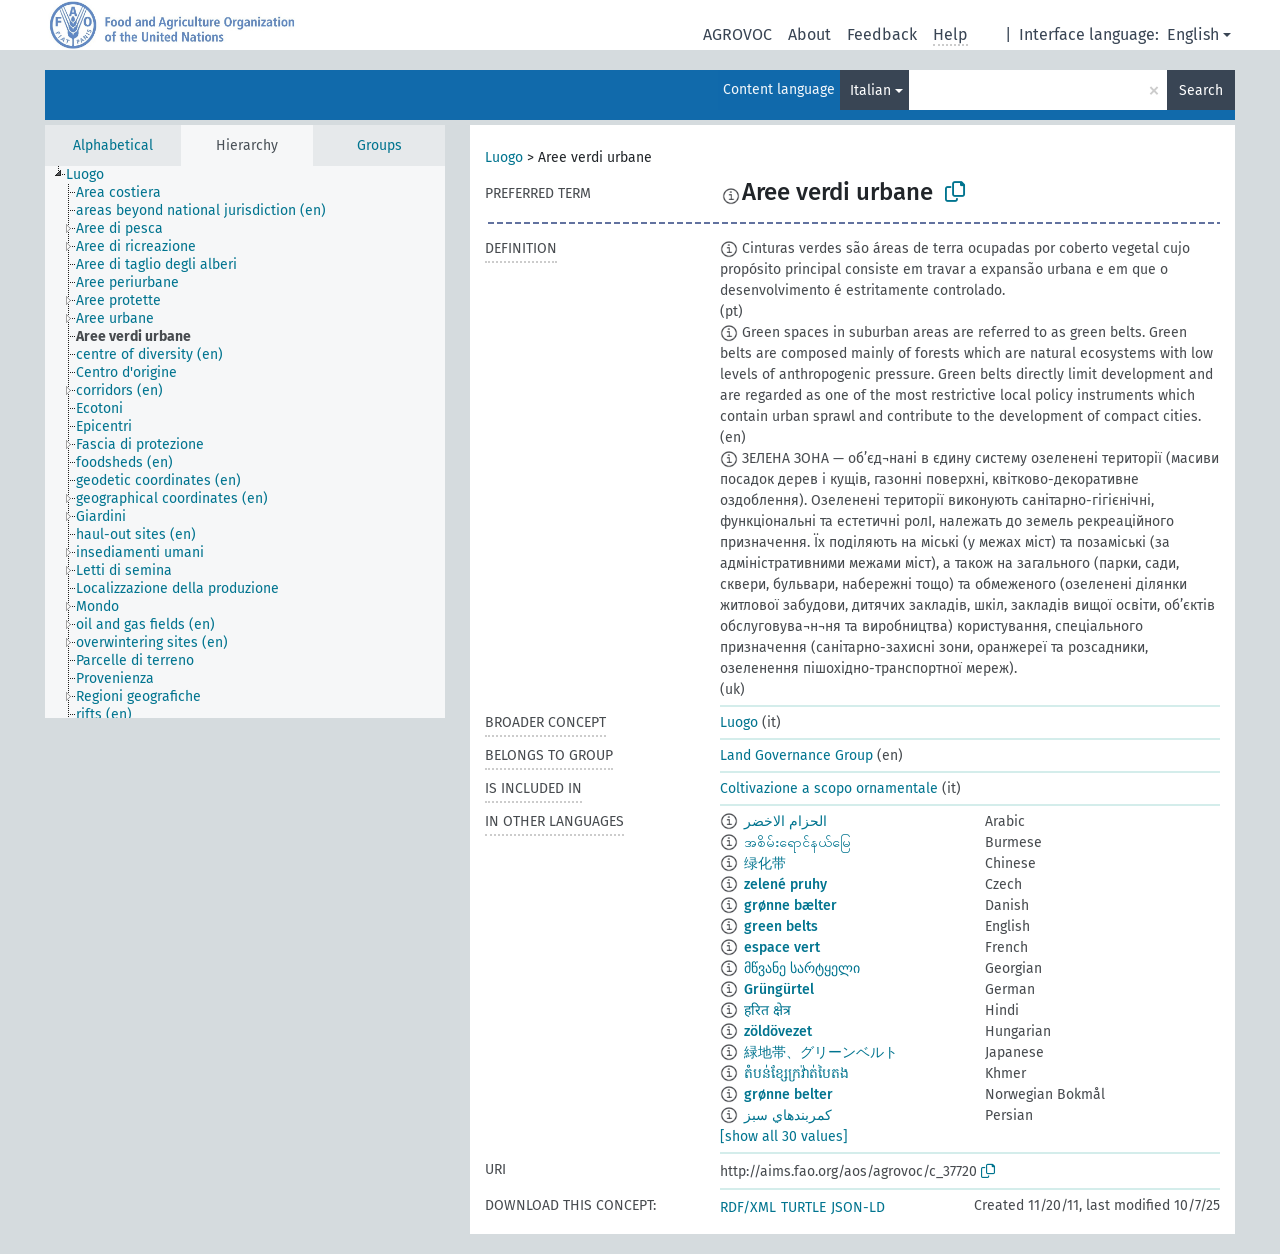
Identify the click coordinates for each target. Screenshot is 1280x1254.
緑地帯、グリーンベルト (821, 1052)
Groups (379, 145)
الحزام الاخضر (785, 821)
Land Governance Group (796, 755)
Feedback (882, 34)
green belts (781, 926)
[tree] (245, 442)
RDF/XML (748, 1207)
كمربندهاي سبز (788, 1115)
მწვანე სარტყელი (802, 968)
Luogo (504, 157)
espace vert (782, 947)
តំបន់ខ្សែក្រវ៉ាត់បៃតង (796, 1073)
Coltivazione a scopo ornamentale (829, 788)
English (1193, 34)
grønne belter (788, 1094)
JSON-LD (858, 1207)
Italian (870, 90)
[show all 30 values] (784, 1136)
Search (1201, 90)
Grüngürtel (779, 989)
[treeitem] (93, 175)
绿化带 (765, 863)
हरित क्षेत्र (767, 1010)
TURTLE (803, 1207)
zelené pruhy (785, 884)
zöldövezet (778, 1031)
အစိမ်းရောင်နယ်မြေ (797, 842)
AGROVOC (737, 34)
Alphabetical (113, 145)
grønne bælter (790, 905)
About (809, 34)
